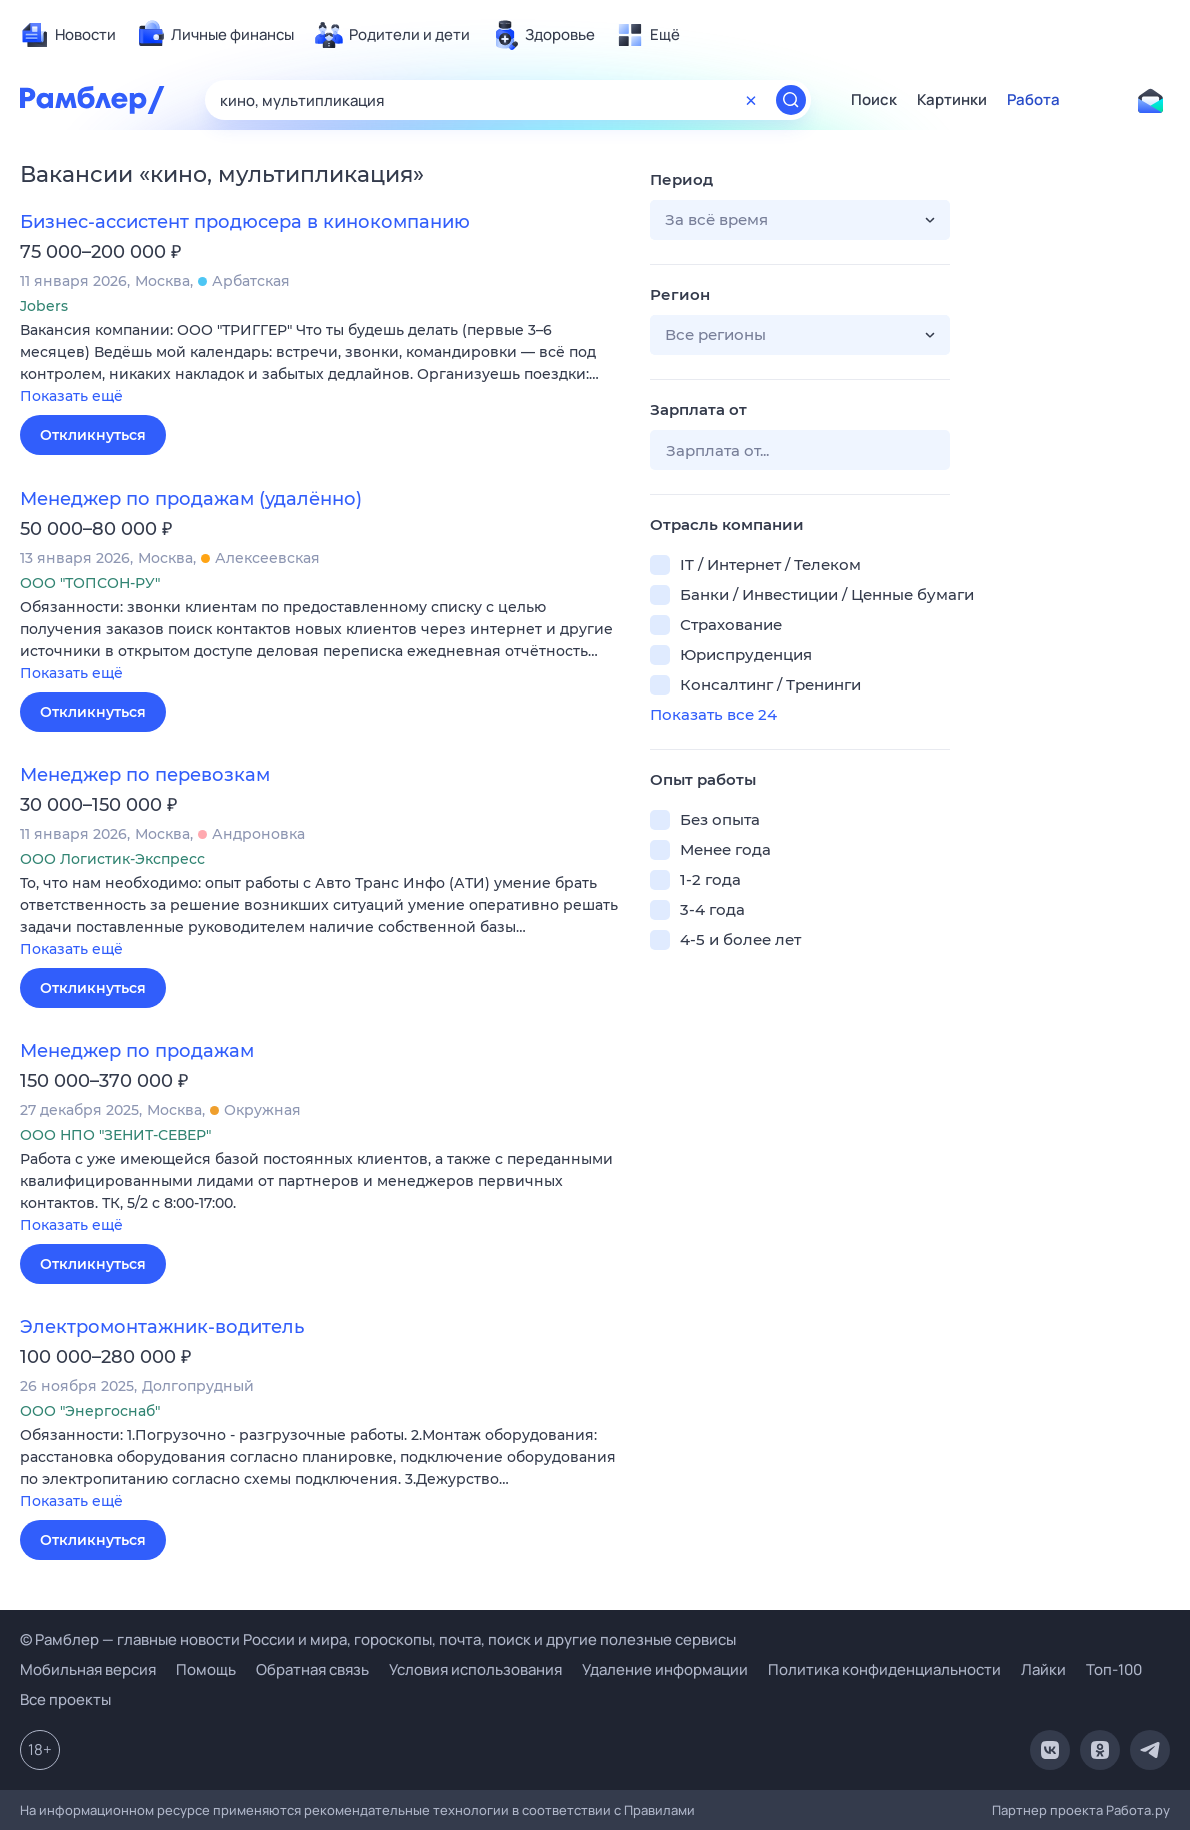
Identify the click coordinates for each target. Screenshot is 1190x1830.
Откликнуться (93, 435)
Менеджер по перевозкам (145, 775)
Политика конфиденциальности (884, 1669)
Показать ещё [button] (71, 396)
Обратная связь (312, 1669)
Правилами (659, 1810)
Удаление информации (665, 1669)
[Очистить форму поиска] (751, 100)
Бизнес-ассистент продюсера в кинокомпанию (245, 222)
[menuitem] (68, 35)
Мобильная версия (88, 1669)
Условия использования (475, 1669)
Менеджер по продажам (137, 1051)
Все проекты (65, 1699)
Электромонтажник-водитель (162, 1327)
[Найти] (791, 100)
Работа (1033, 100)
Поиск (874, 100)
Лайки (1043, 1669)
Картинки (952, 100)
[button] (320, 364)
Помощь (206, 1669)
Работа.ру (1138, 1810)
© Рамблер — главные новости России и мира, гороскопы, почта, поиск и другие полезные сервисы (378, 1639)
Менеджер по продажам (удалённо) (191, 499)
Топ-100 (1114, 1669)
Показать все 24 (713, 714)
